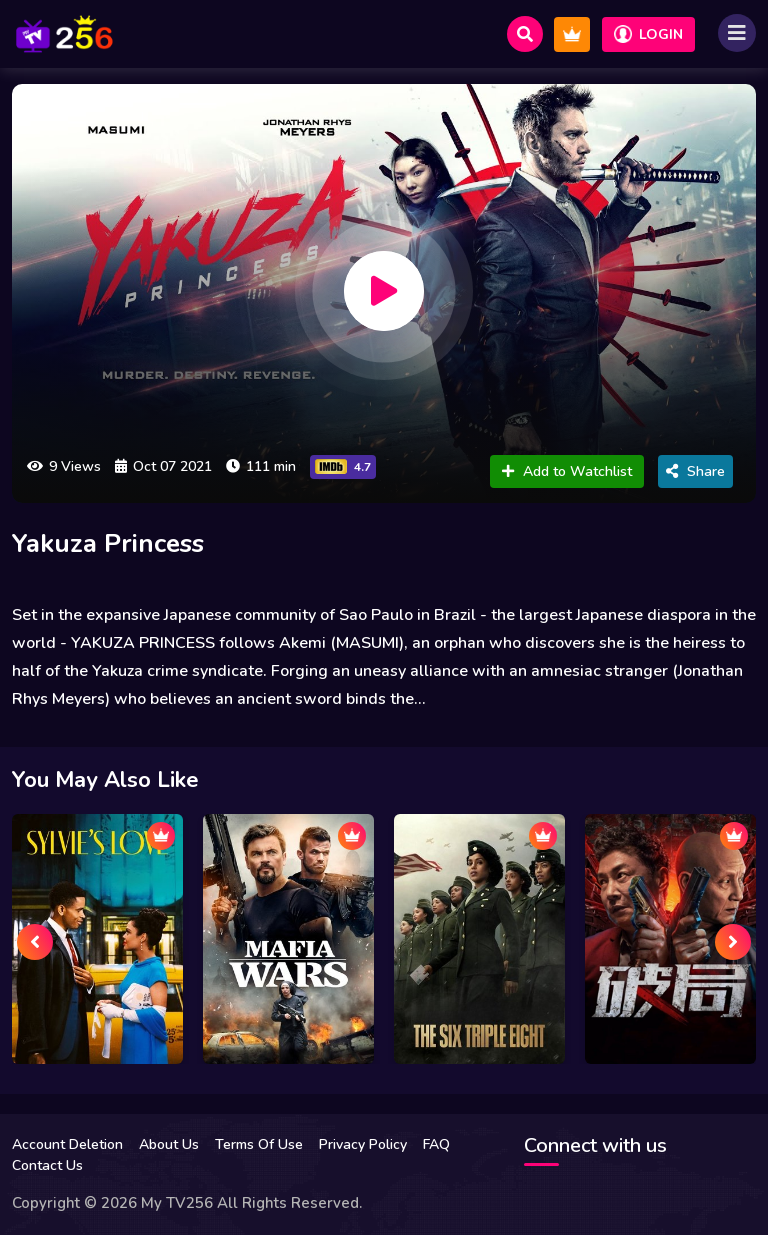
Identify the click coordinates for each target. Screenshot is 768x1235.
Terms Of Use (259, 1144)
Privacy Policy (363, 1144)
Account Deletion (67, 1144)
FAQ (436, 1144)
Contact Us (47, 1165)
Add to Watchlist (567, 471)
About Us (169, 1144)
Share (695, 471)
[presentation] (35, 942)
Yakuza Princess (108, 543)
